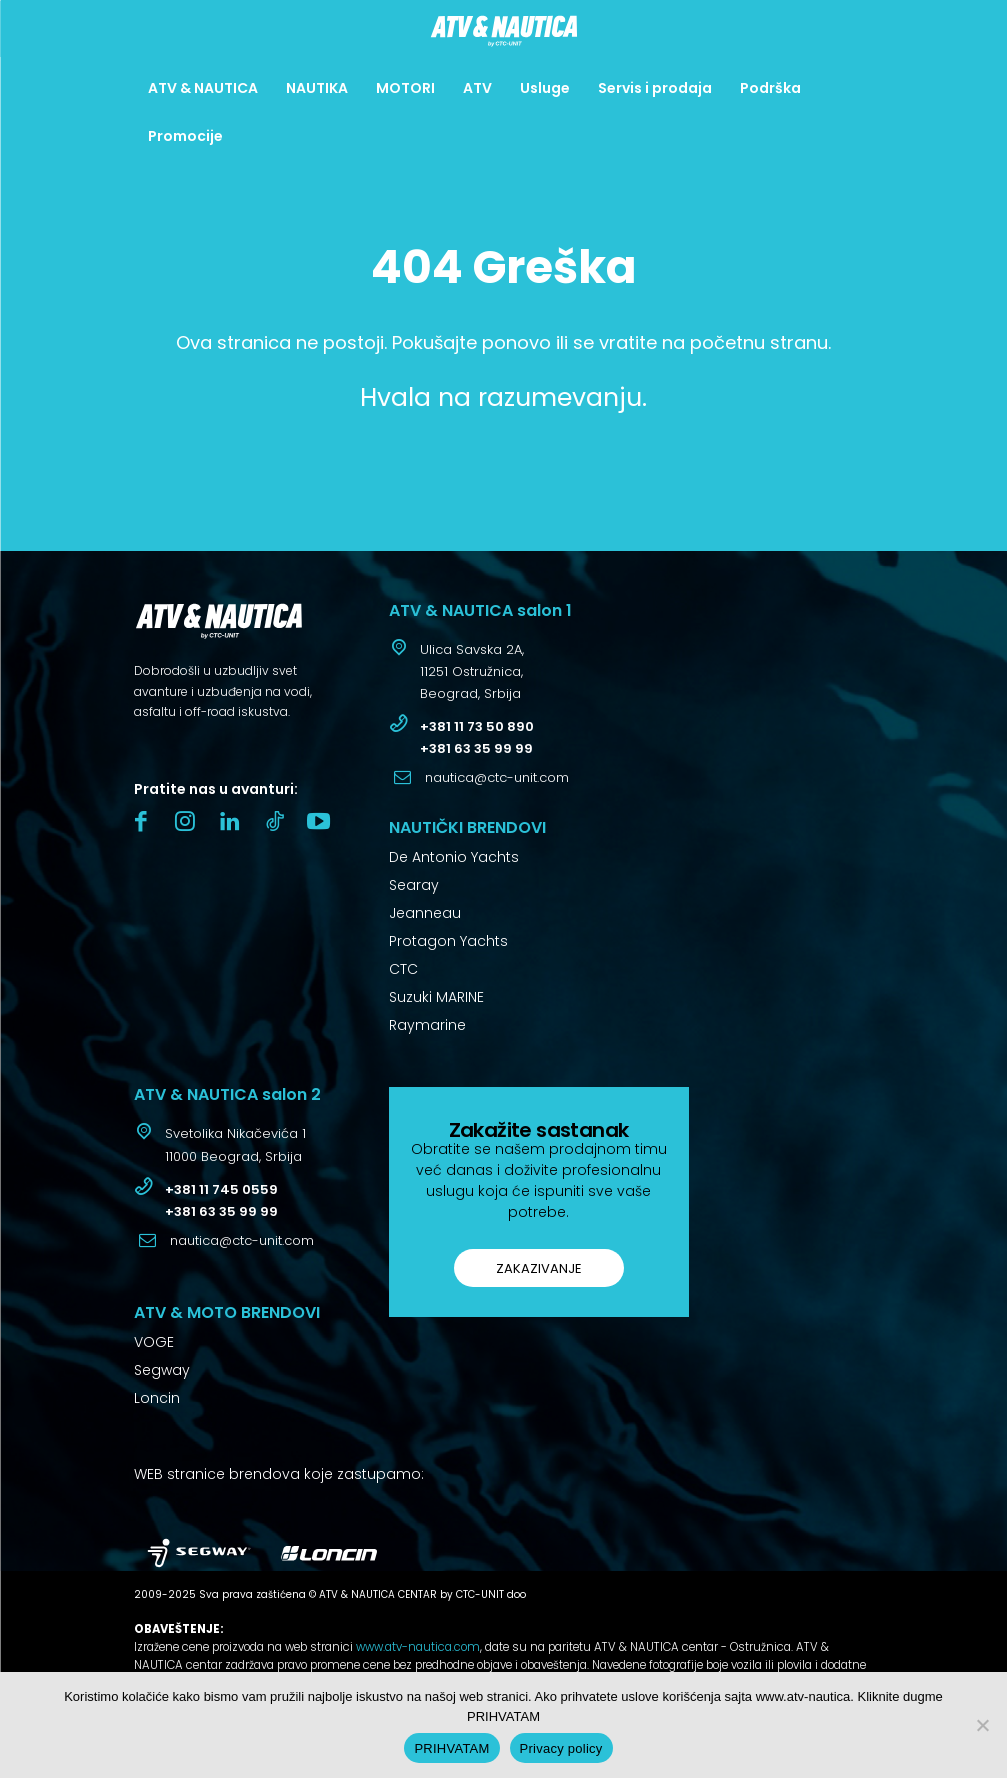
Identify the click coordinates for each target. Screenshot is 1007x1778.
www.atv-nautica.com (418, 1647)
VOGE (154, 1342)
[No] (982, 1725)
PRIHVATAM (451, 1748)
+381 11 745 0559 (221, 1189)
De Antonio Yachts (454, 857)
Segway (162, 1370)
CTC (403, 969)
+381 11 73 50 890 (477, 726)
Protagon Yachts (448, 941)
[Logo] (503, 31)
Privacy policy (561, 1748)
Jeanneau (425, 913)
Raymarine (427, 1025)
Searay (414, 885)
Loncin (157, 1398)
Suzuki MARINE (436, 997)
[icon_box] (456, 674)
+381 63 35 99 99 (476, 748)
